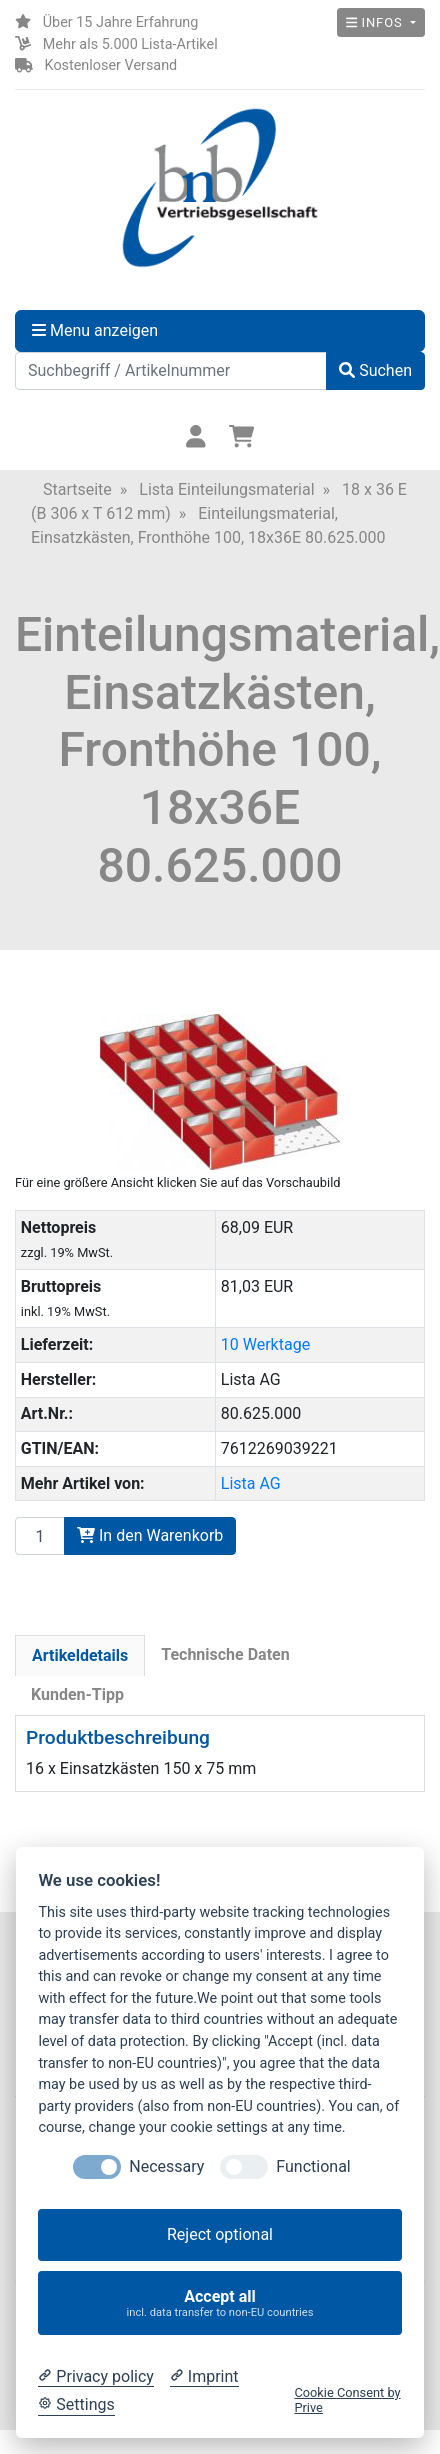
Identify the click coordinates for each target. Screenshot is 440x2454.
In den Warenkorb (150, 1535)
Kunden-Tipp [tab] (77, 1694)
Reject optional (220, 2234)
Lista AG (251, 1483)
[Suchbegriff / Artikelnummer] (171, 371)
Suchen (375, 370)
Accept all (220, 2303)
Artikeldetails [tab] (80, 1655)
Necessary (166, 2166)
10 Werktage (265, 1344)
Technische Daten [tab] (225, 1654)
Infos (376, 22)
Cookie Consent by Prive (347, 2400)
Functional (313, 2166)
